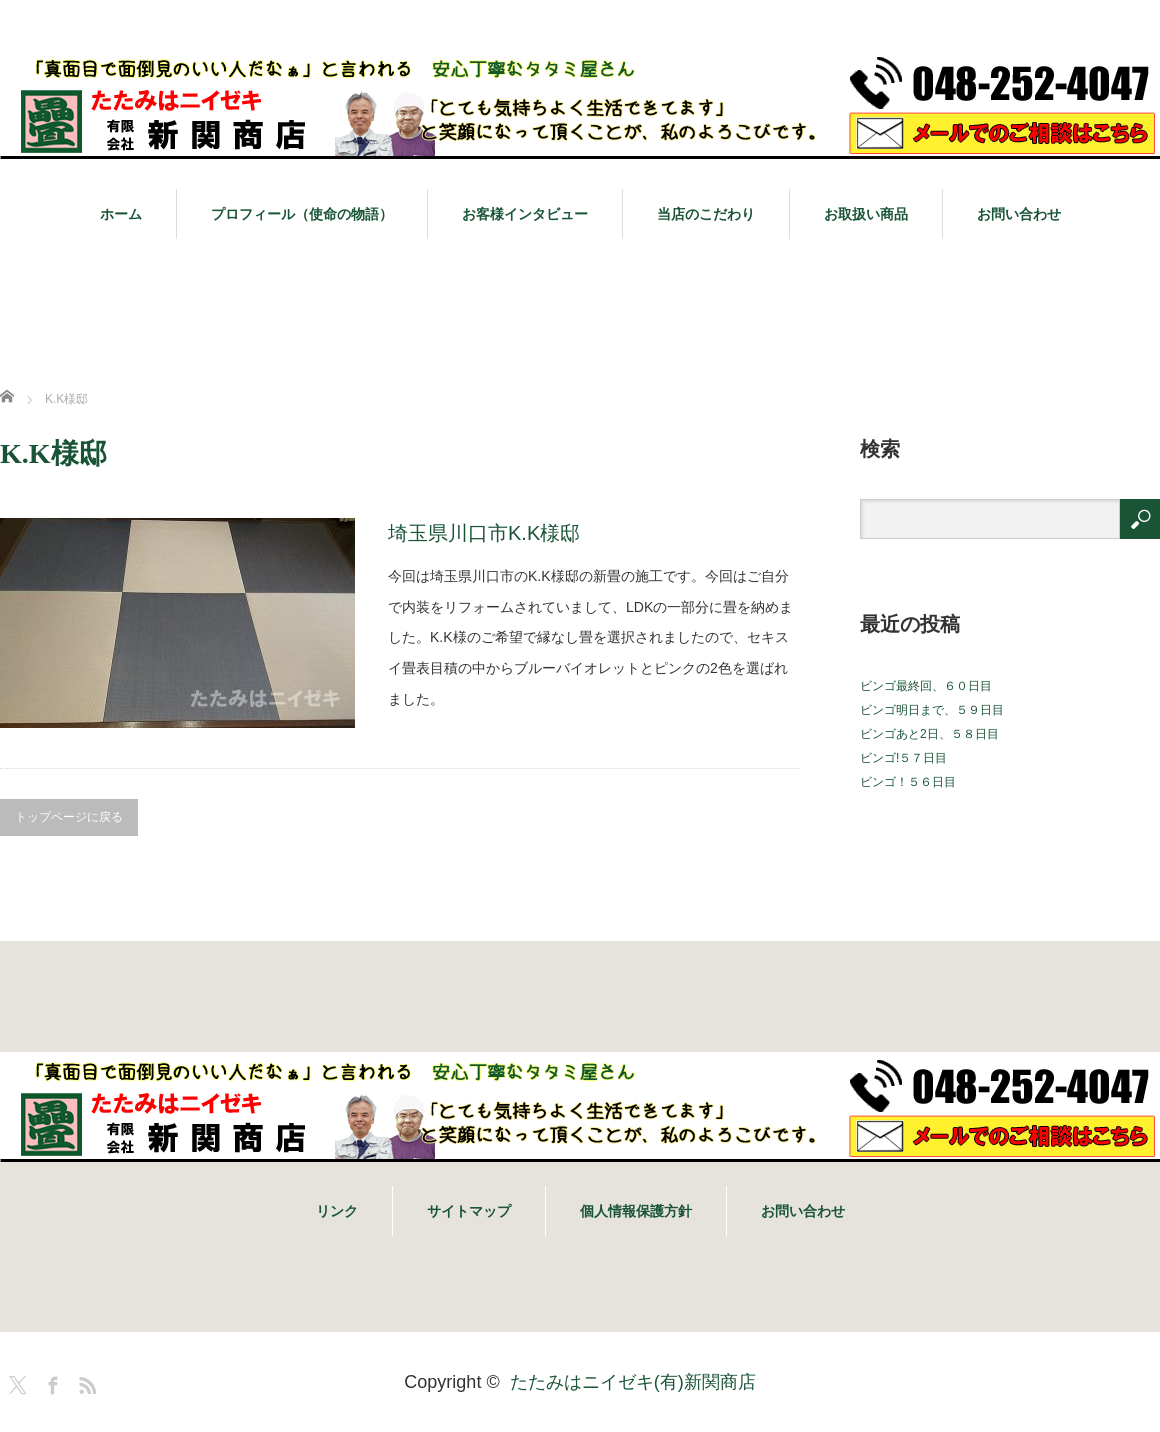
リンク (337, 1211)
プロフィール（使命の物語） (302, 214)
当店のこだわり (706, 214)
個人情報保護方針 (636, 1211)
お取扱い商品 (866, 214)
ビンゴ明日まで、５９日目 (932, 710)
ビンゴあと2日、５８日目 (929, 734)
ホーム (121, 214)
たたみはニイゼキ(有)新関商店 (633, 1382)
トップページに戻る (69, 817)
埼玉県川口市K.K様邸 (484, 533)
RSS (85, 1382)
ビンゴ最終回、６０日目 (926, 686)
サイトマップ (469, 1211)
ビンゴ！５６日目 (908, 782)
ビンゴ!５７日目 (903, 758)
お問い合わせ (1019, 214)
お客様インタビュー (525, 214)
